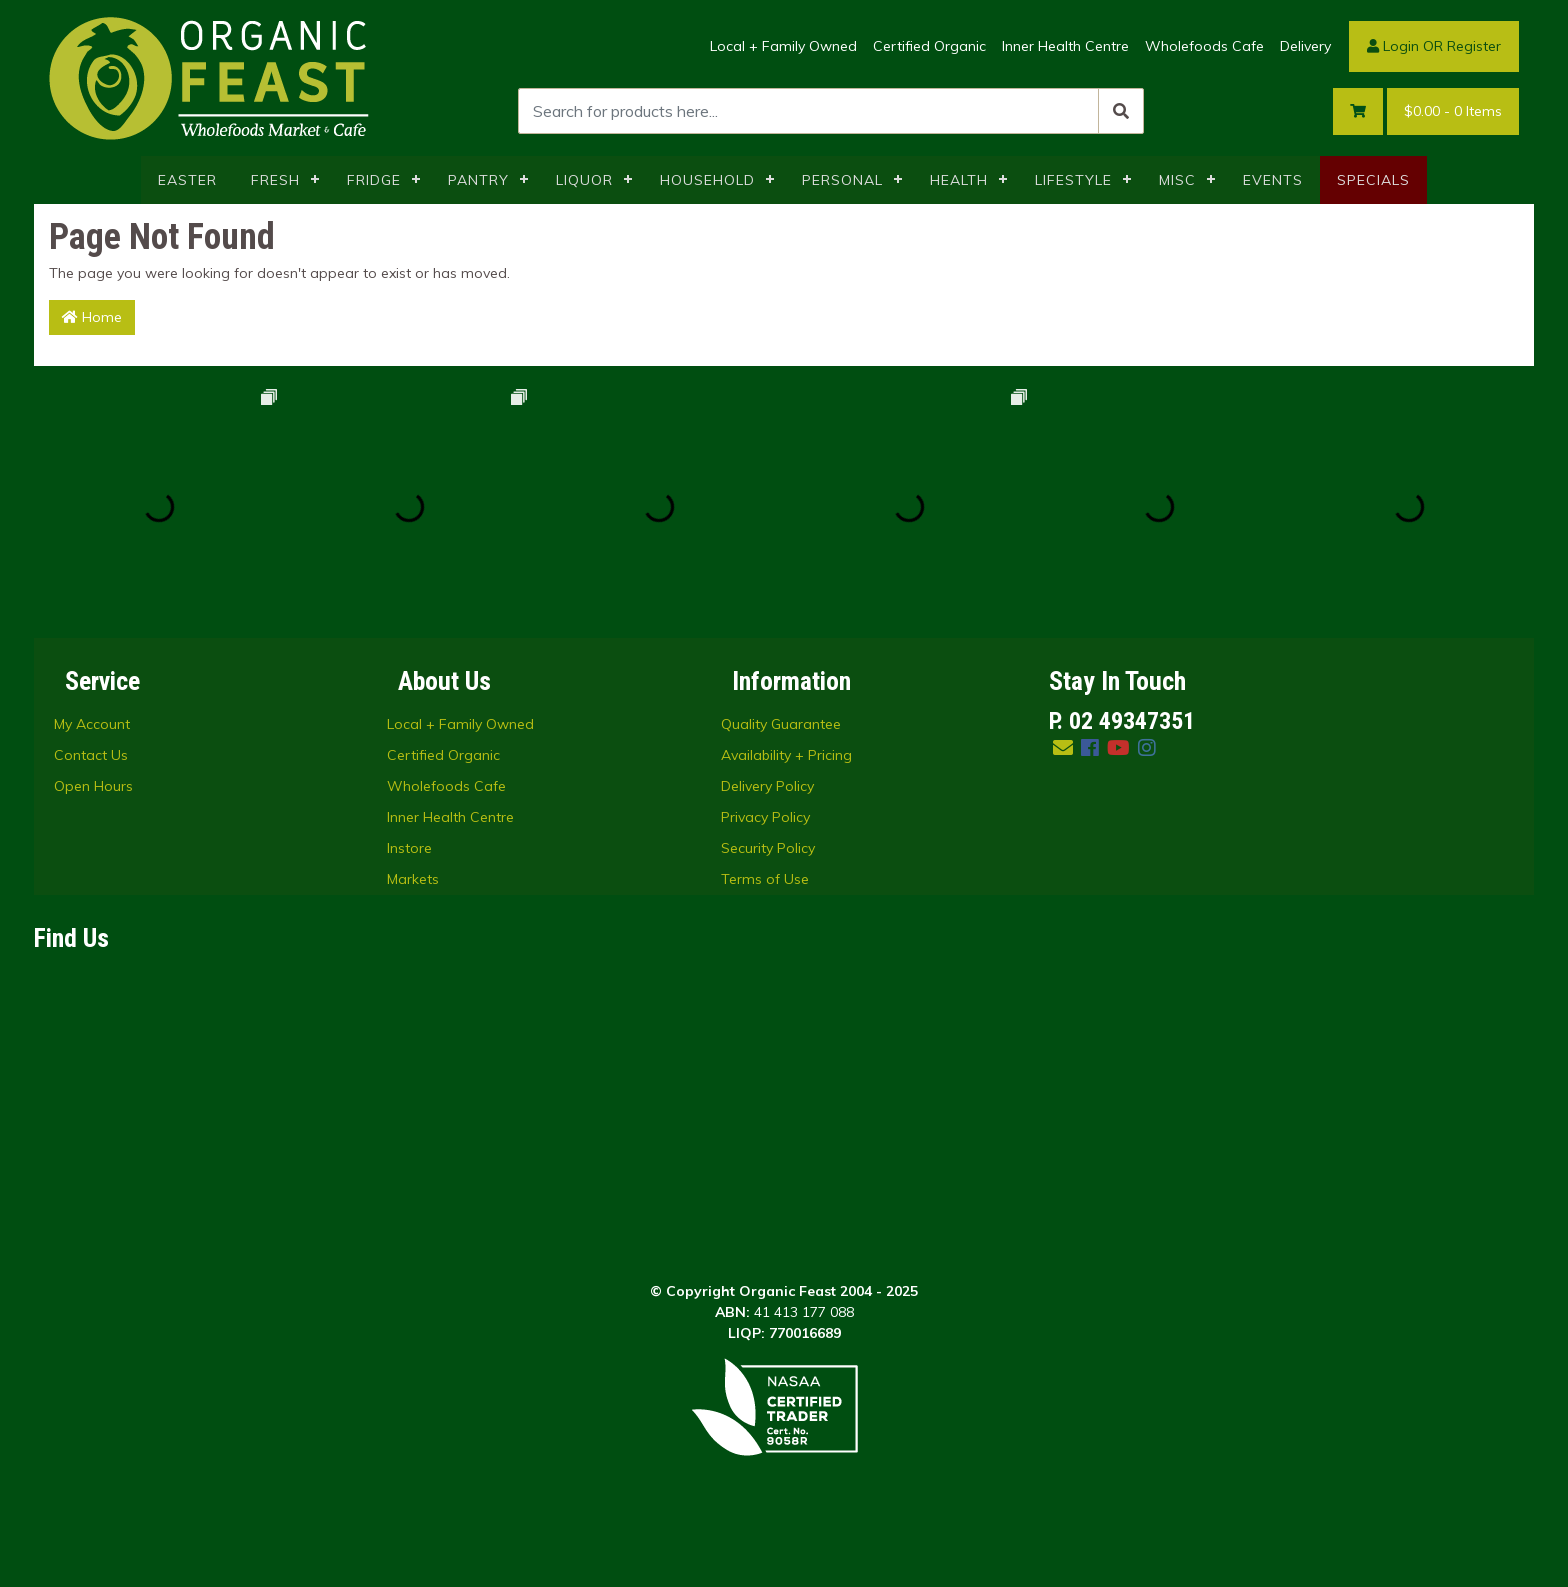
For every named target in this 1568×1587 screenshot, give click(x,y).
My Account (92, 724)
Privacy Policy (765, 817)
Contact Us (91, 755)
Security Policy (768, 848)
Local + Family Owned (783, 46)
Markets (413, 879)
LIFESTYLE (1073, 180)
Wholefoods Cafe (1204, 46)
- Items (1453, 111)
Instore (409, 848)
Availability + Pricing (786, 755)
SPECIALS (1373, 180)
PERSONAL (842, 180)
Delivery (1305, 46)
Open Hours (93, 786)
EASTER (187, 180)
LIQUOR (584, 180)
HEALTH (959, 180)
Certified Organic (929, 46)
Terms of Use (765, 879)
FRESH (275, 180)
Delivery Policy (767, 786)
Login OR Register (1434, 46)
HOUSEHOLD (707, 180)
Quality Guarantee (781, 724)
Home (92, 317)
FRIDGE (374, 180)
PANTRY (478, 180)
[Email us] (1063, 747)
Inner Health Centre (1065, 46)
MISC (1177, 180)
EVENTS (1273, 180)
